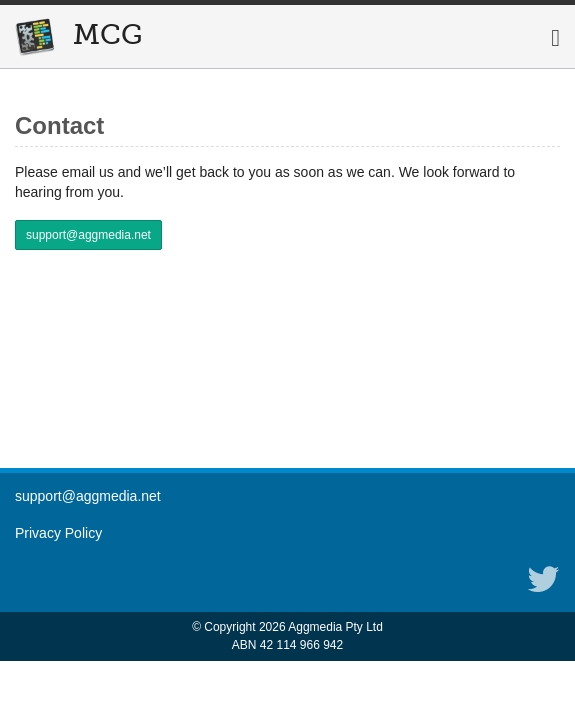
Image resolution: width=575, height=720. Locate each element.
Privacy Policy (58, 533)
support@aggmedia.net (88, 235)
